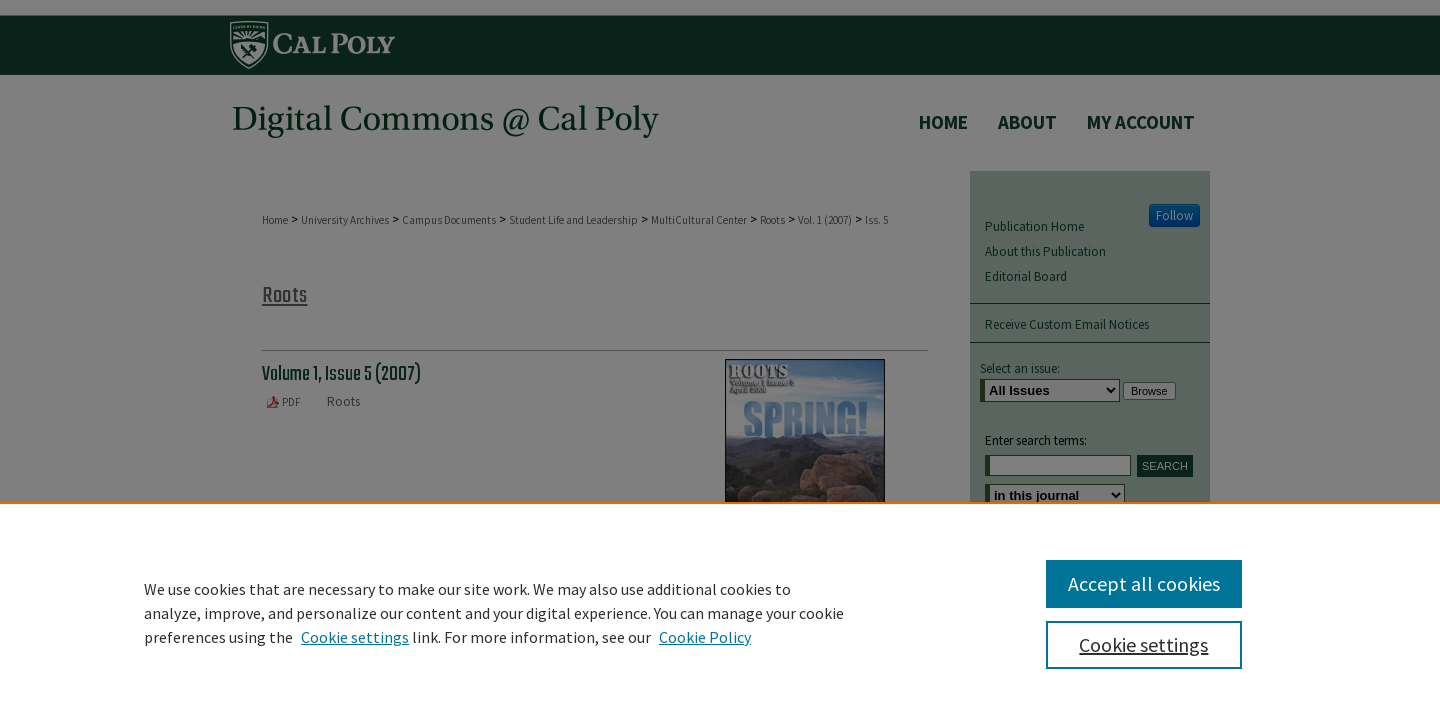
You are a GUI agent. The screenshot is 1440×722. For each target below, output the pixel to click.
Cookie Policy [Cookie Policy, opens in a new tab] (705, 637)
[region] (720, 612)
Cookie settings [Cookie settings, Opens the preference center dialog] (1143, 644)
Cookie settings (355, 637)
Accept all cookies (1144, 583)
